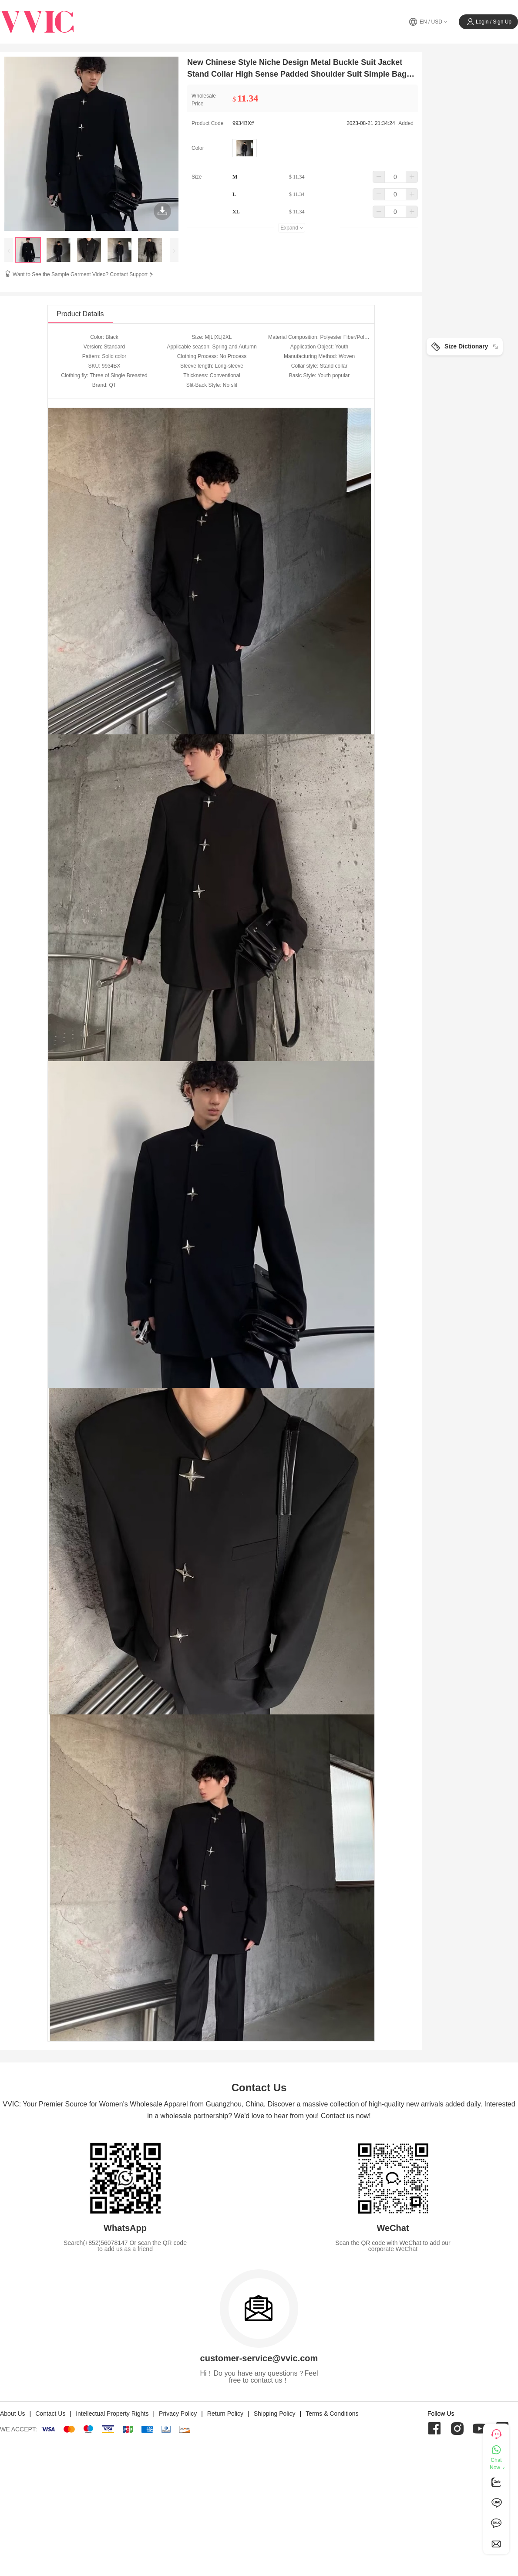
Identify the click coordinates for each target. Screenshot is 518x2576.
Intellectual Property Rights (112, 2413)
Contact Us (50, 2413)
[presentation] (8, 250)
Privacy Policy (178, 2413)
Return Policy (225, 2413)
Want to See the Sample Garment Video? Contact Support (84, 274)
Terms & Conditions (332, 2413)
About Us (12, 2413)
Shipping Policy (275, 2413)
